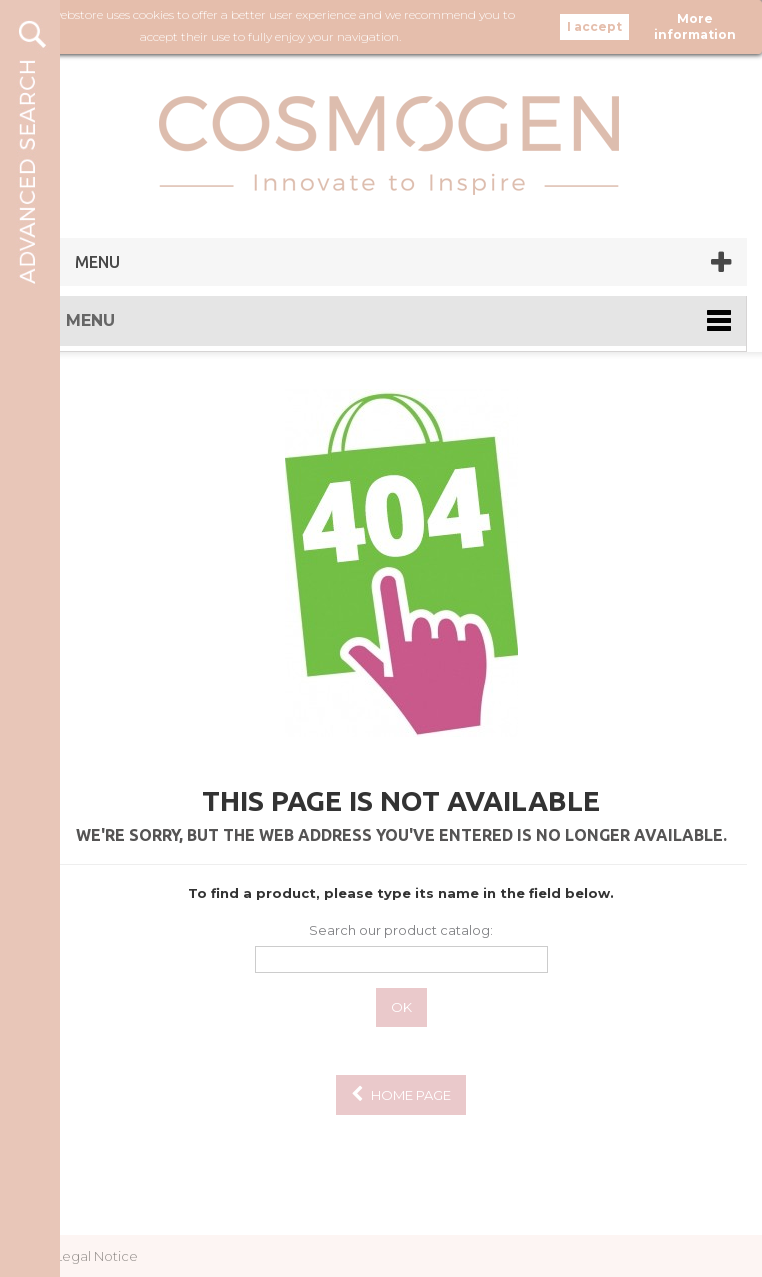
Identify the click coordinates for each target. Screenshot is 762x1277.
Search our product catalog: (401, 930)
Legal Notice (96, 1256)
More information (695, 26)
